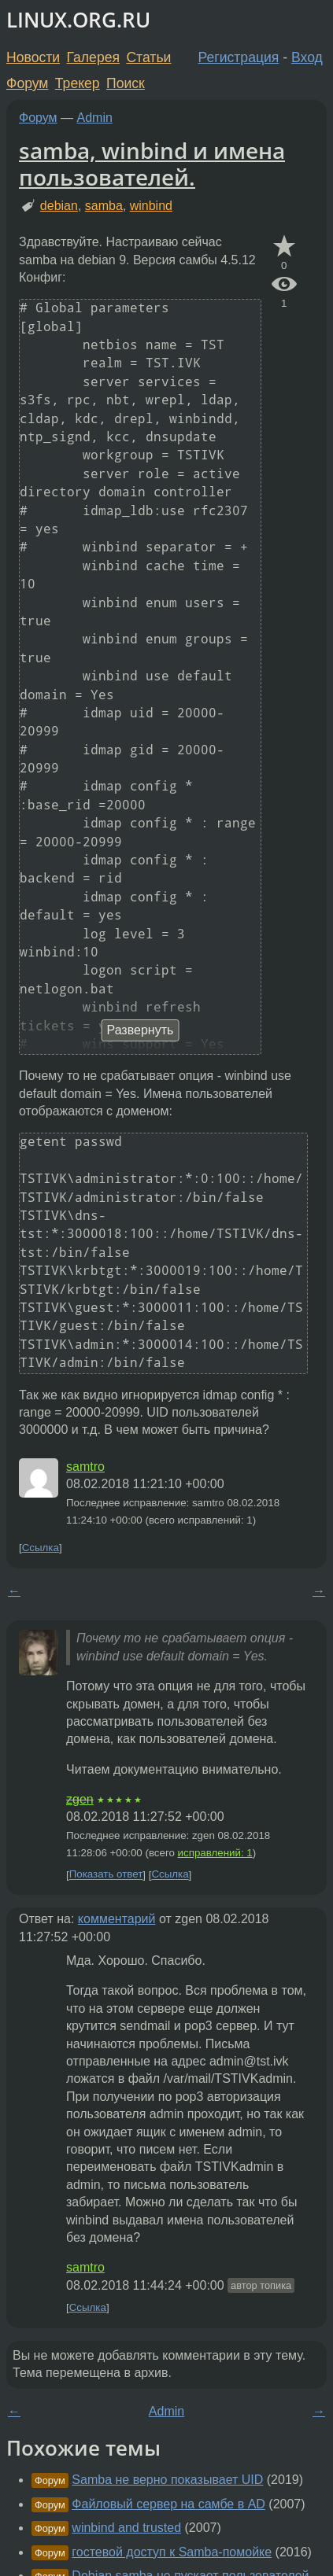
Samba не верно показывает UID (167, 2479)
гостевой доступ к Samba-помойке (172, 2552)
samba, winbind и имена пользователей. (152, 163)
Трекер (77, 83)
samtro (85, 1466)
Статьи (148, 57)
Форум (27, 83)
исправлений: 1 (215, 1853)
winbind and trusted (126, 2527)
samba (104, 205)
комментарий (117, 1919)
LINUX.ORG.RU (78, 20)
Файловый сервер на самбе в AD (168, 2504)
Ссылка (40, 1547)
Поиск (125, 83)
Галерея (93, 57)
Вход (307, 57)
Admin (95, 117)
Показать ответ (106, 1875)
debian (59, 205)
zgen (80, 1799)
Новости (33, 57)
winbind (151, 205)
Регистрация (238, 57)
